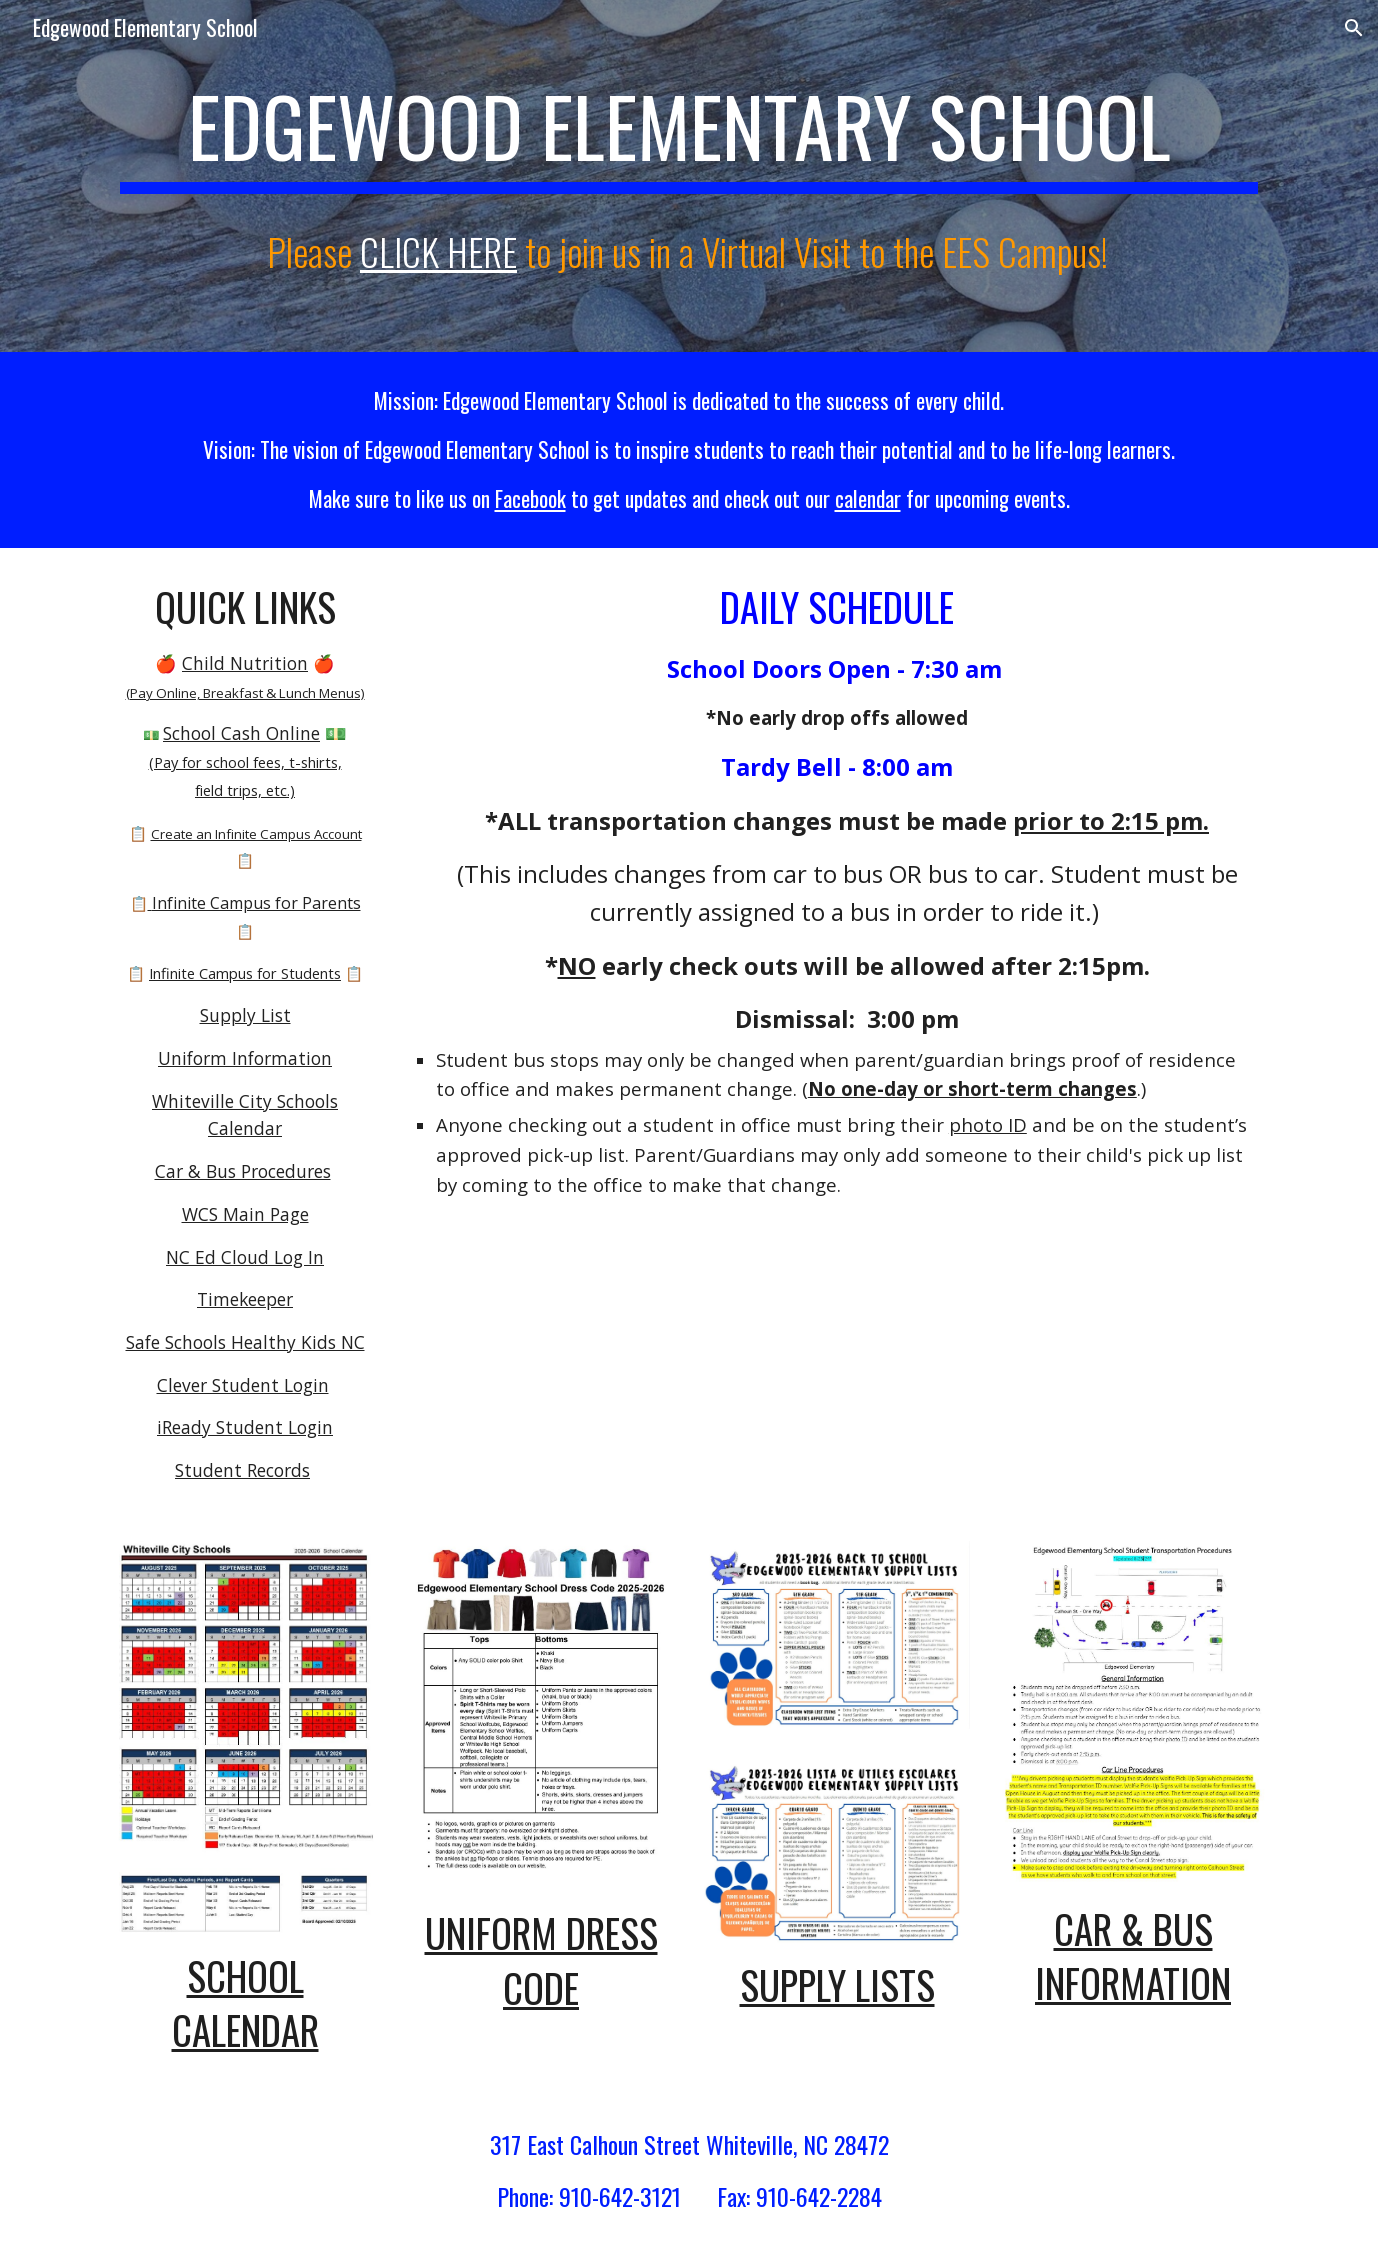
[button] (1354, 28)
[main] (689, 132)
